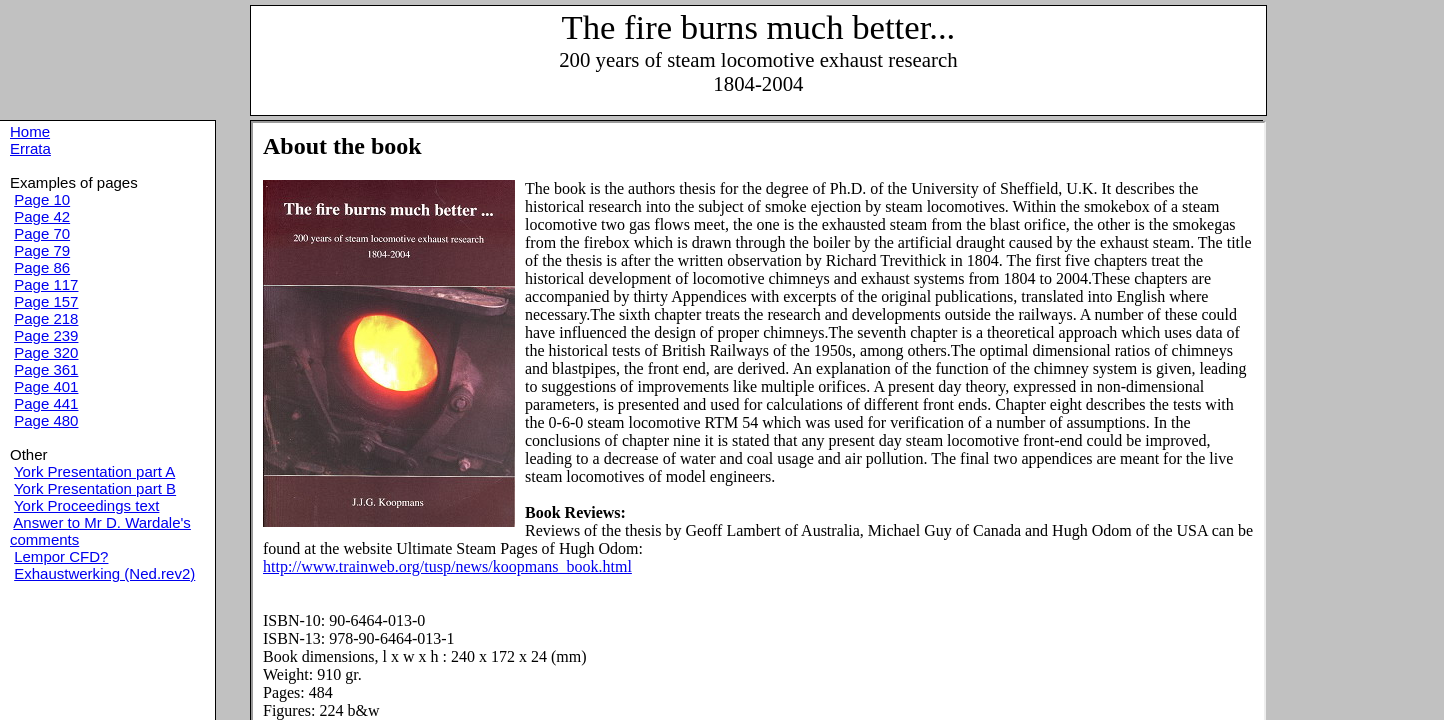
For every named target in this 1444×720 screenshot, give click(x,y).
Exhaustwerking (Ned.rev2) (104, 573)
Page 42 (42, 216)
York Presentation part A (94, 471)
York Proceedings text (87, 505)
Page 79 (42, 250)
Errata (30, 148)
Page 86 (42, 267)
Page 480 (46, 420)
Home (30, 131)
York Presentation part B (95, 488)
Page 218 (46, 318)
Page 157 (46, 301)
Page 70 (42, 233)
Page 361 (46, 369)
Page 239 (46, 335)
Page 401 (46, 386)
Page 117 (46, 284)
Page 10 (42, 199)
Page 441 (46, 403)
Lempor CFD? (61, 556)
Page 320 (46, 352)
